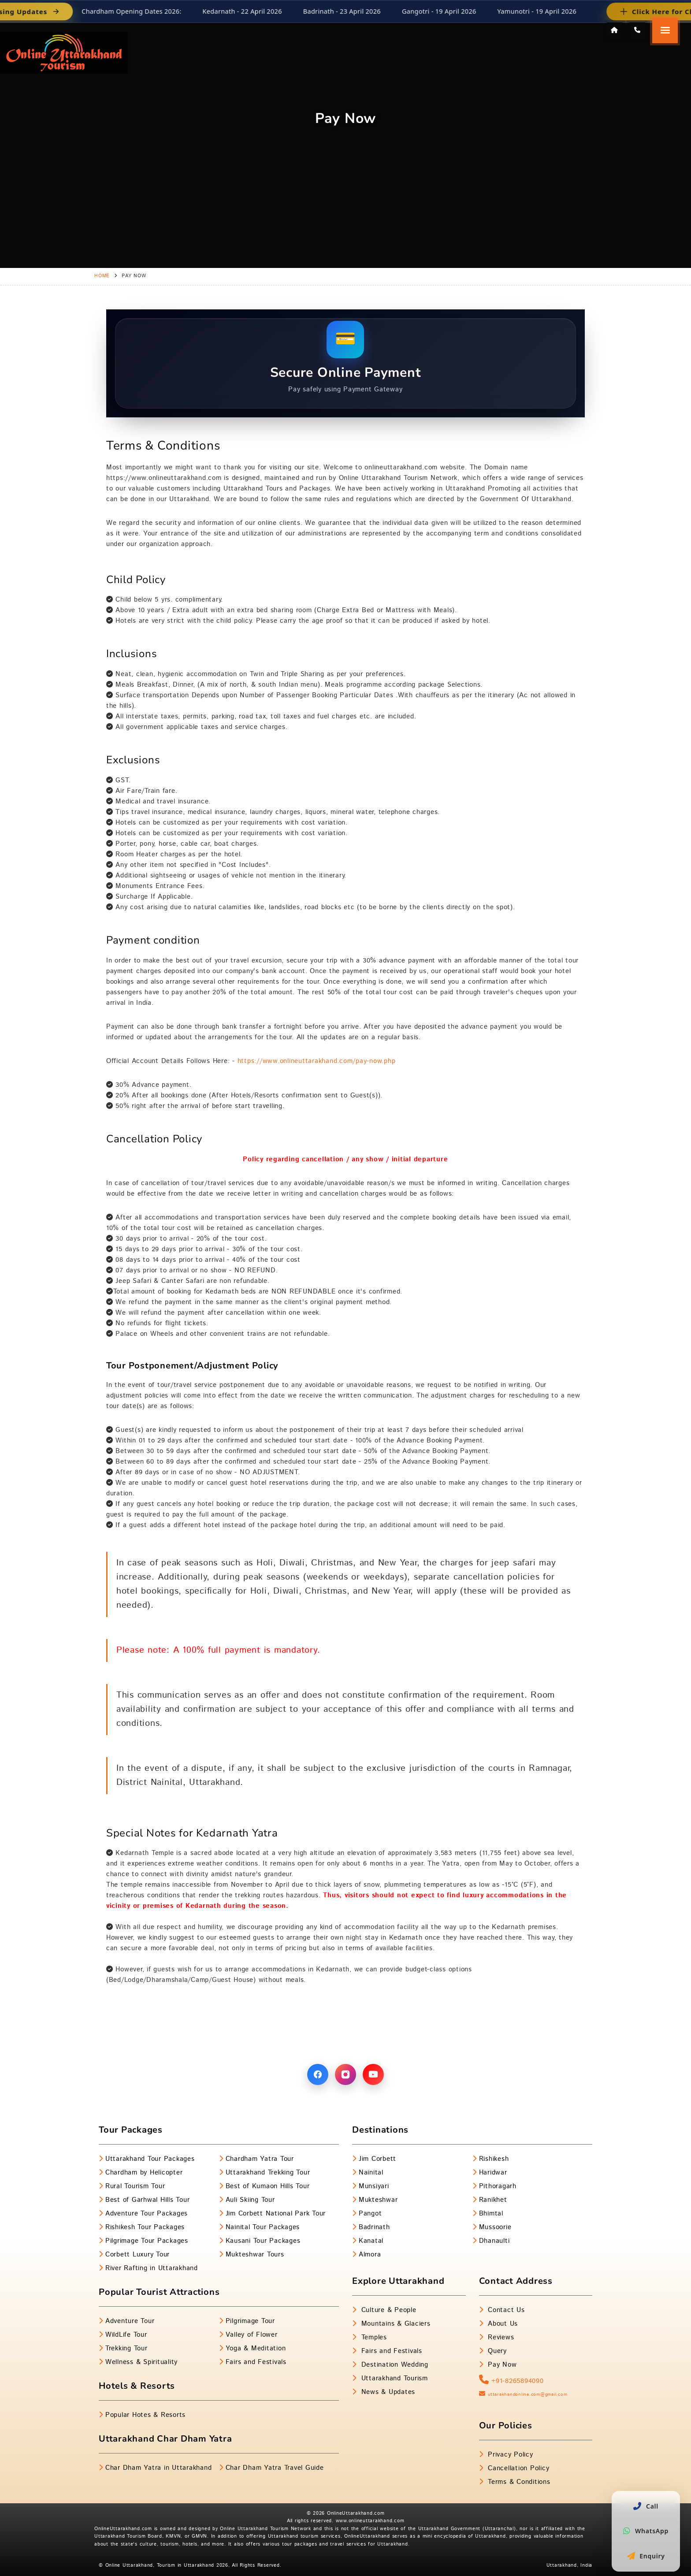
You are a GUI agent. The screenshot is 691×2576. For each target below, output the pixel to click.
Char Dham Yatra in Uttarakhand (158, 2467)
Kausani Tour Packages (263, 2240)
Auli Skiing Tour (250, 2199)
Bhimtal (491, 2213)
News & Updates (387, 2392)
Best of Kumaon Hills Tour (268, 2186)
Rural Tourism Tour (135, 2186)
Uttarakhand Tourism (393, 2378)
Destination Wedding (393, 2364)
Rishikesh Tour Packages (145, 2227)
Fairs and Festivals (256, 2362)
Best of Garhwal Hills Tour (147, 2199)
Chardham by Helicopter (144, 2172)
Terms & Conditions (517, 2482)
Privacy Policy (509, 2454)
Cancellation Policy (517, 2468)
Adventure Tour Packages (146, 2213)
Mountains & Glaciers (395, 2323)
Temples (373, 2337)
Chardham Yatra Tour (260, 2158)
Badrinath (374, 2227)
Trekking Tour (126, 2348)
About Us (501, 2323)
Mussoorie (495, 2227)
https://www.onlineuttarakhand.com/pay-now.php (315, 1061)
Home (102, 275)
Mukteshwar (378, 2199)
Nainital (371, 2172)
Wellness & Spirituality (141, 2362)
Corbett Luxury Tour (137, 2254)
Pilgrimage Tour (250, 2321)
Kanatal (371, 2240)
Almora (370, 2254)
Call (645, 2506)
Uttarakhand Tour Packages (150, 2158)
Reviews (499, 2337)
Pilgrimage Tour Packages (146, 2240)
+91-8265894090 (511, 2381)
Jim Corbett (377, 2158)
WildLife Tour (126, 2334)
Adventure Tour (130, 2321)
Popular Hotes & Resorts (145, 2415)
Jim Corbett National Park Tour (276, 2213)
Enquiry (646, 2556)
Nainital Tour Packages (263, 2227)
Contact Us (504, 2310)
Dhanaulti (494, 2240)
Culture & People (387, 2310)
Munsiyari (374, 2186)
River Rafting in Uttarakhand (151, 2268)
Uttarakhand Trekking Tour (268, 2172)
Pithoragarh (497, 2186)
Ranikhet (493, 2199)
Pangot (370, 2213)
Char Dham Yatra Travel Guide (275, 2467)
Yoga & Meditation (256, 2348)
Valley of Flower (252, 2334)
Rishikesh (494, 2158)
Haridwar (493, 2172)
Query (496, 2351)
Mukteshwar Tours (255, 2254)
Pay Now (500, 2364)
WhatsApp (646, 2531)
